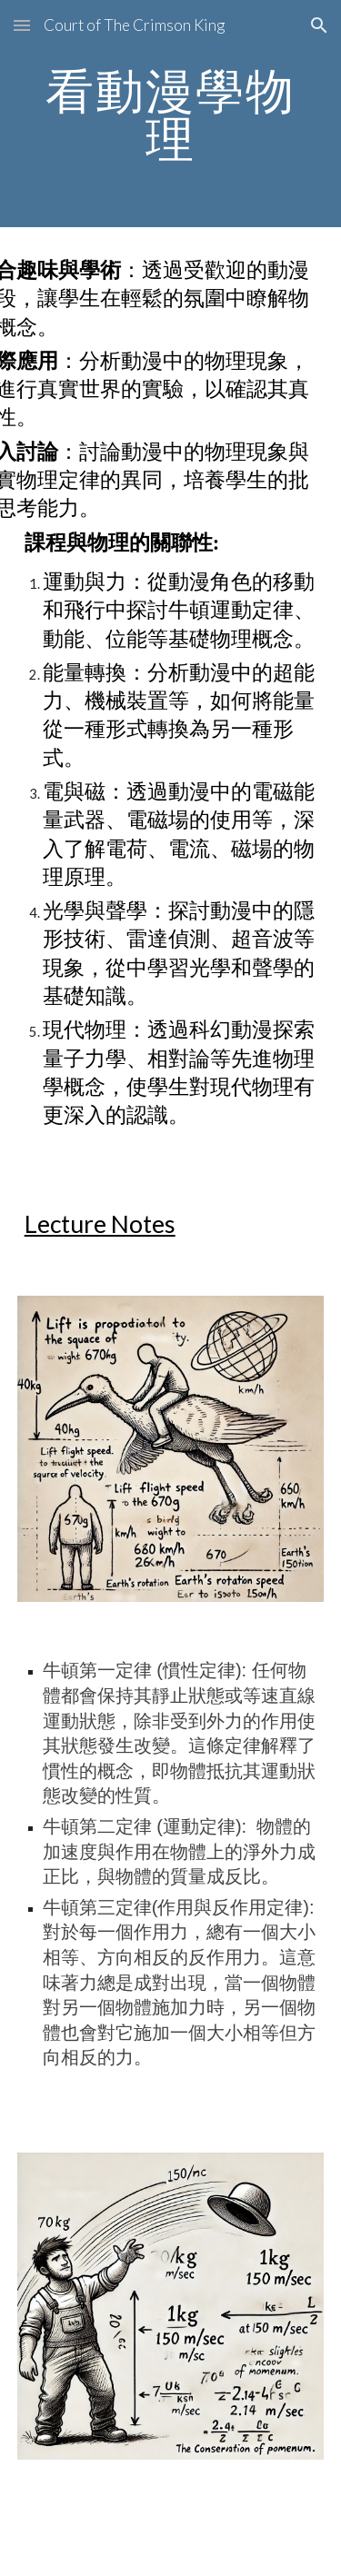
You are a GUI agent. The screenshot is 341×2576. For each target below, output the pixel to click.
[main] (171, 114)
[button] (22, 25)
